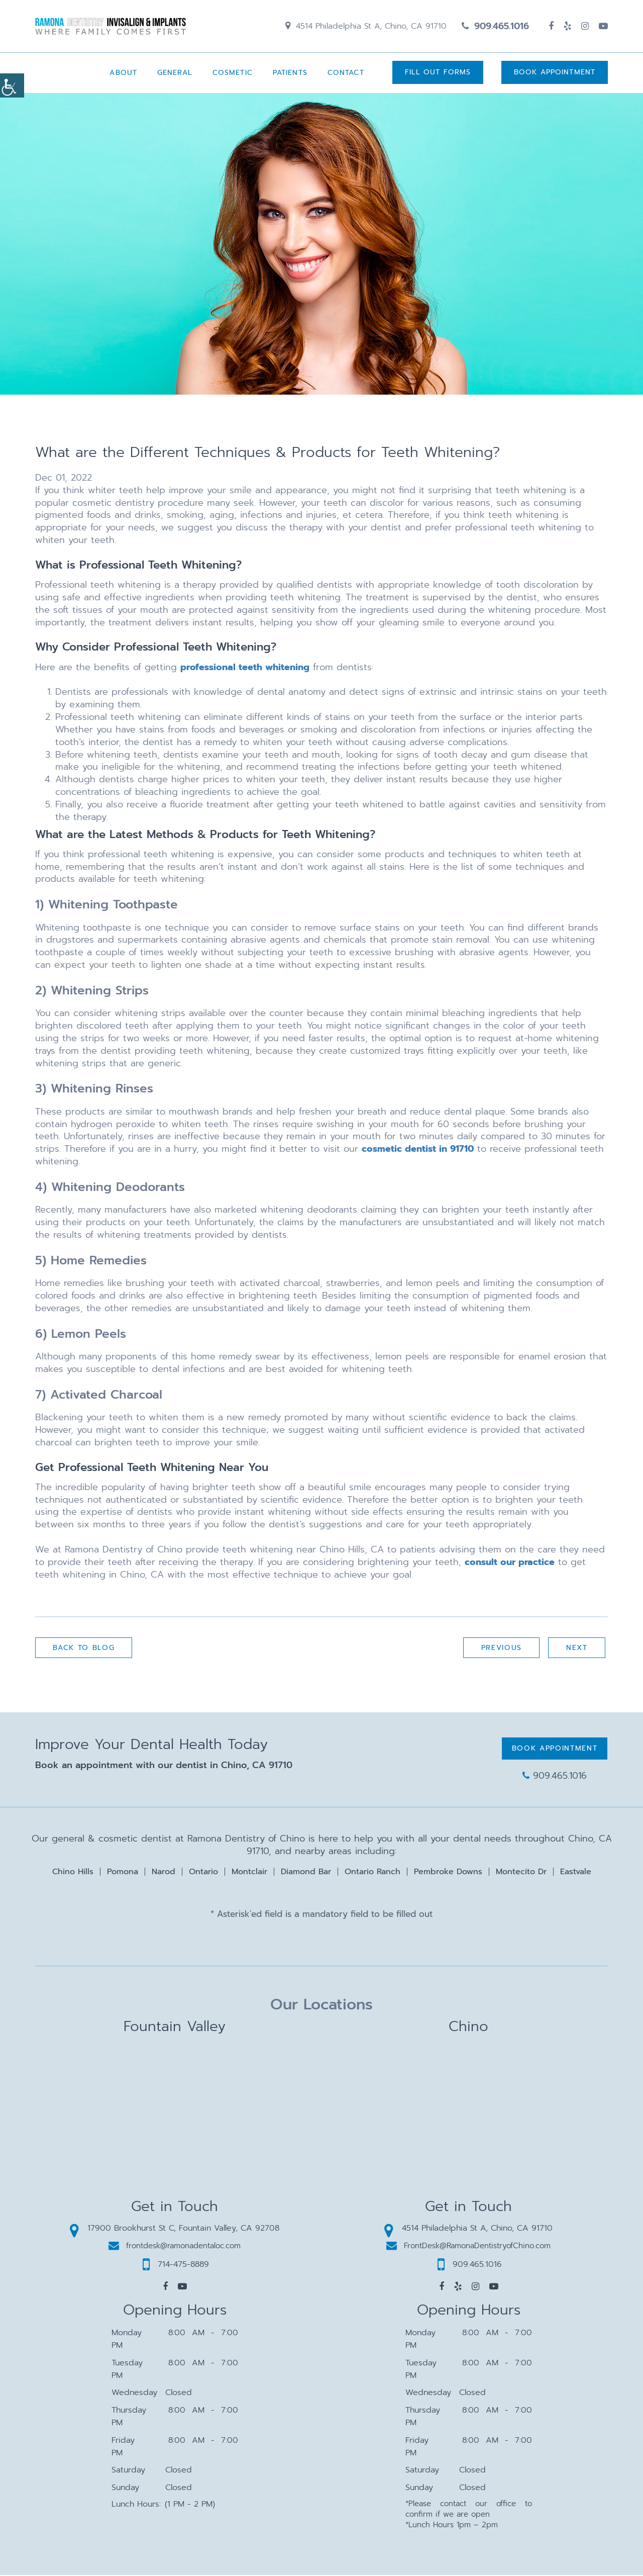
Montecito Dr (521, 1873)
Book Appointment (554, 73)
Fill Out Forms (437, 73)
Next (576, 1649)
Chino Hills (72, 1873)
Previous (500, 1649)
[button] (165, 2287)
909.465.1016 (495, 27)
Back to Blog (84, 1649)
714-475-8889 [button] (176, 2265)
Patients (289, 73)
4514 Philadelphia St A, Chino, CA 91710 (366, 27)
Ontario (203, 1873)
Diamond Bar (306, 1873)
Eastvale (575, 1873)
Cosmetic (231, 73)
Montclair (249, 1873)
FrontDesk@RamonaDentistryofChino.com (468, 2246)
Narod (163, 1873)
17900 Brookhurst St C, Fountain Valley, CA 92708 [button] (174, 2229)
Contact (345, 73)
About (122, 73)
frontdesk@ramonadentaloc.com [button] (175, 2246)
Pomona (122, 1873)
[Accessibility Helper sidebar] (12, 85)
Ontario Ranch (372, 1873)
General (173, 73)
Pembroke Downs (448, 1873)
